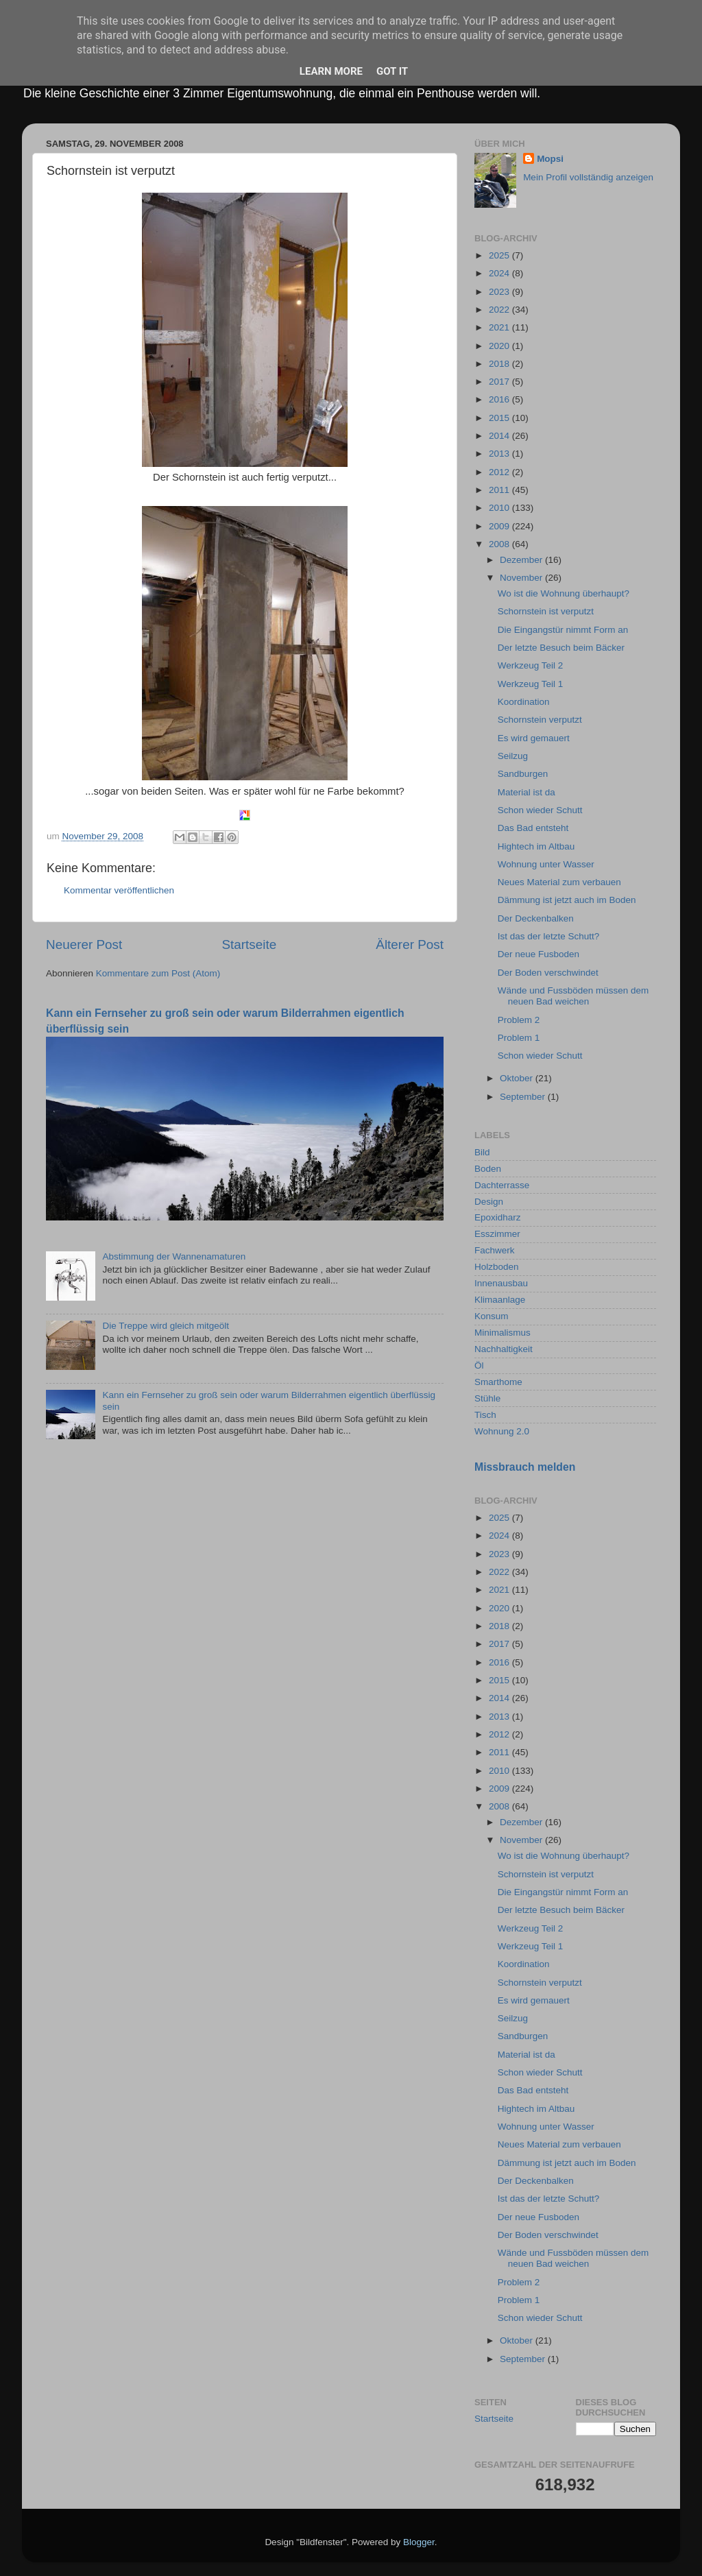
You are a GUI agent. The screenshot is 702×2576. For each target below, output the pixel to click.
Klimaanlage (499, 1300)
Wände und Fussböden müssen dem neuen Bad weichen (573, 996)
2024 (500, 273)
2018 (500, 364)
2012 (500, 472)
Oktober (517, 1078)
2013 (500, 453)
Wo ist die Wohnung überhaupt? (563, 593)
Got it (392, 71)
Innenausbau (501, 1283)
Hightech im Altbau (536, 846)
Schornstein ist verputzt (546, 611)
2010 (500, 508)
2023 (500, 292)
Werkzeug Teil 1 (531, 684)
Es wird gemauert (534, 738)
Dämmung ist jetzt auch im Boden (567, 900)
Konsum (491, 1316)
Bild (482, 1152)
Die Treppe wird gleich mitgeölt (165, 1326)
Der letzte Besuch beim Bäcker (561, 647)
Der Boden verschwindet (548, 972)
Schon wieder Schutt (540, 810)
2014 (500, 436)
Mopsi (550, 159)
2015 (500, 418)
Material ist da (526, 792)
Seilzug (513, 756)
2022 (500, 309)
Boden (487, 1169)
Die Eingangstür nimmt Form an (563, 630)
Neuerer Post (84, 944)
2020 (500, 346)
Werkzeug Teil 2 (531, 665)
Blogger (419, 2542)
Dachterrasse (501, 1185)
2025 (500, 255)
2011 (500, 490)
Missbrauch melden (524, 1467)
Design (488, 1201)
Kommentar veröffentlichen (119, 890)
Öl (479, 1365)
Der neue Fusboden (538, 954)
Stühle (487, 1398)
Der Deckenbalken (536, 918)
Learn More (331, 71)
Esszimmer (497, 1234)
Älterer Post (410, 944)
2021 (500, 327)
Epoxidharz (497, 1217)
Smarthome (498, 1382)
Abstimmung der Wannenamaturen (173, 1256)
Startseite (248, 944)
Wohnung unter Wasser (546, 864)
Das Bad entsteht (533, 828)
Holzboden (496, 1267)
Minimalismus (502, 1332)
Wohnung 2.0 (501, 1431)
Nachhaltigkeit (503, 1349)
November (522, 578)
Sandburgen (523, 774)
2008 (500, 544)
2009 (500, 526)
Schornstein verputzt (540, 719)
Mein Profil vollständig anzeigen (588, 177)
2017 (500, 381)
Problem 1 (519, 1038)
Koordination (524, 702)
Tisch (485, 1415)
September (524, 1097)
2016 (500, 399)
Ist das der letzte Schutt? (549, 936)
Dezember (522, 560)
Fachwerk (494, 1250)
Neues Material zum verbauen (559, 882)
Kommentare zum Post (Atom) (158, 973)
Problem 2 (519, 1020)
